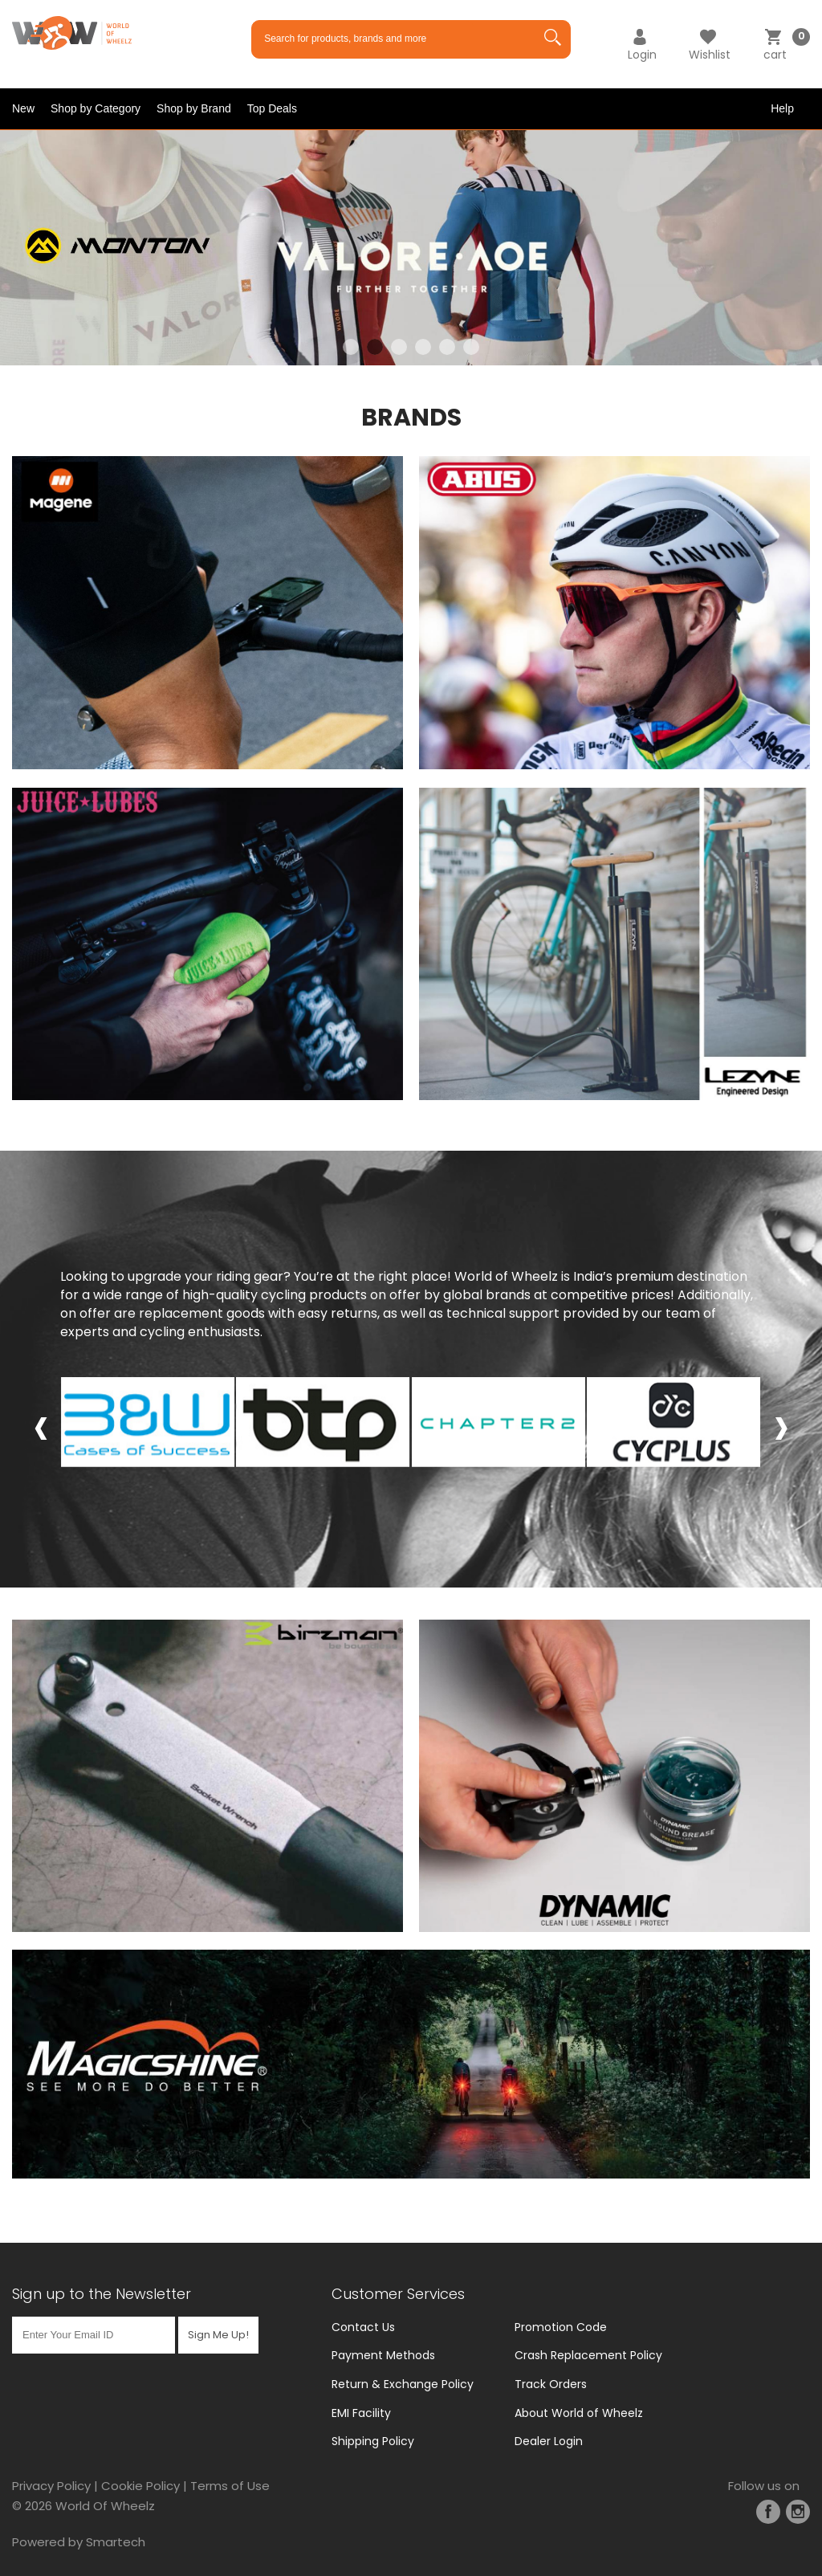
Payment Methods (383, 2355)
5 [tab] (447, 347)
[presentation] (41, 1425)
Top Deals (272, 108)
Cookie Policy (140, 2485)
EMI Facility (361, 2413)
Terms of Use (230, 2485)
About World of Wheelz (579, 2413)
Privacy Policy (51, 2485)
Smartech (115, 2541)
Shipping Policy (373, 2441)
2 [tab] (375, 347)
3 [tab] (399, 347)
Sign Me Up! (218, 2334)
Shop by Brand (194, 108)
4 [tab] (423, 347)
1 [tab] (351, 347)
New (23, 108)
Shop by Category (95, 108)
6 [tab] (471, 347)
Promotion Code (561, 2327)
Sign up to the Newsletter (101, 2294)
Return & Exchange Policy (403, 2384)
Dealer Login (549, 2441)
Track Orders (551, 2384)
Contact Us (363, 2327)
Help (782, 108)
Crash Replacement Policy (588, 2355)
